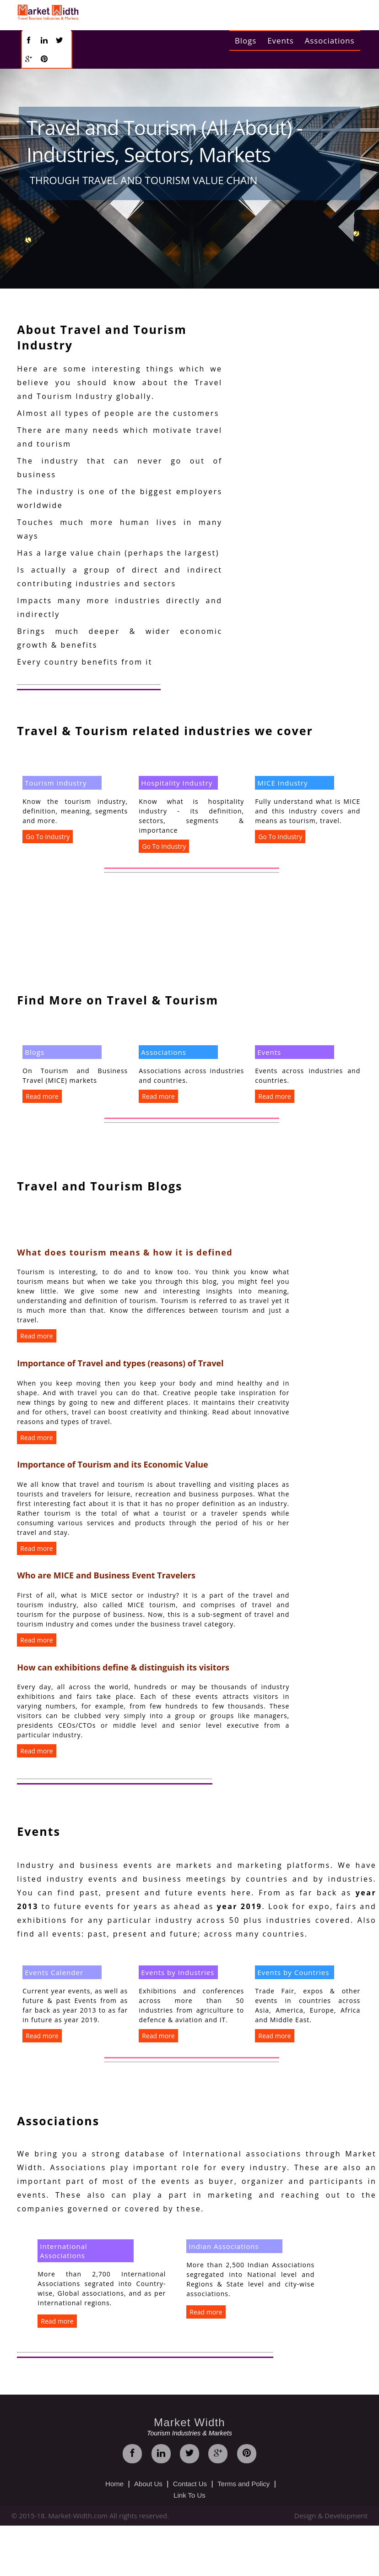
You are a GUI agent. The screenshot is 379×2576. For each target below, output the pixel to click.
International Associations (63, 2251)
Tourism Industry (56, 782)
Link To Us (189, 2495)
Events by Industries (177, 1972)
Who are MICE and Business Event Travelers (106, 1575)
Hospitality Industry (176, 782)
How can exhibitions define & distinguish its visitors (123, 1667)
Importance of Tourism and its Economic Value (112, 1464)
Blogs (245, 40)
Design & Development (331, 2515)
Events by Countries (293, 1972)
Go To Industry (48, 836)
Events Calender (54, 1972)
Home (114, 2484)
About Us (148, 2484)
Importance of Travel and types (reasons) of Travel (120, 1363)
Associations (330, 40)
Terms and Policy (243, 2484)
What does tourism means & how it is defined (125, 1252)
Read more (42, 1096)
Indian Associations (224, 2246)
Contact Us (190, 2484)
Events (280, 40)
